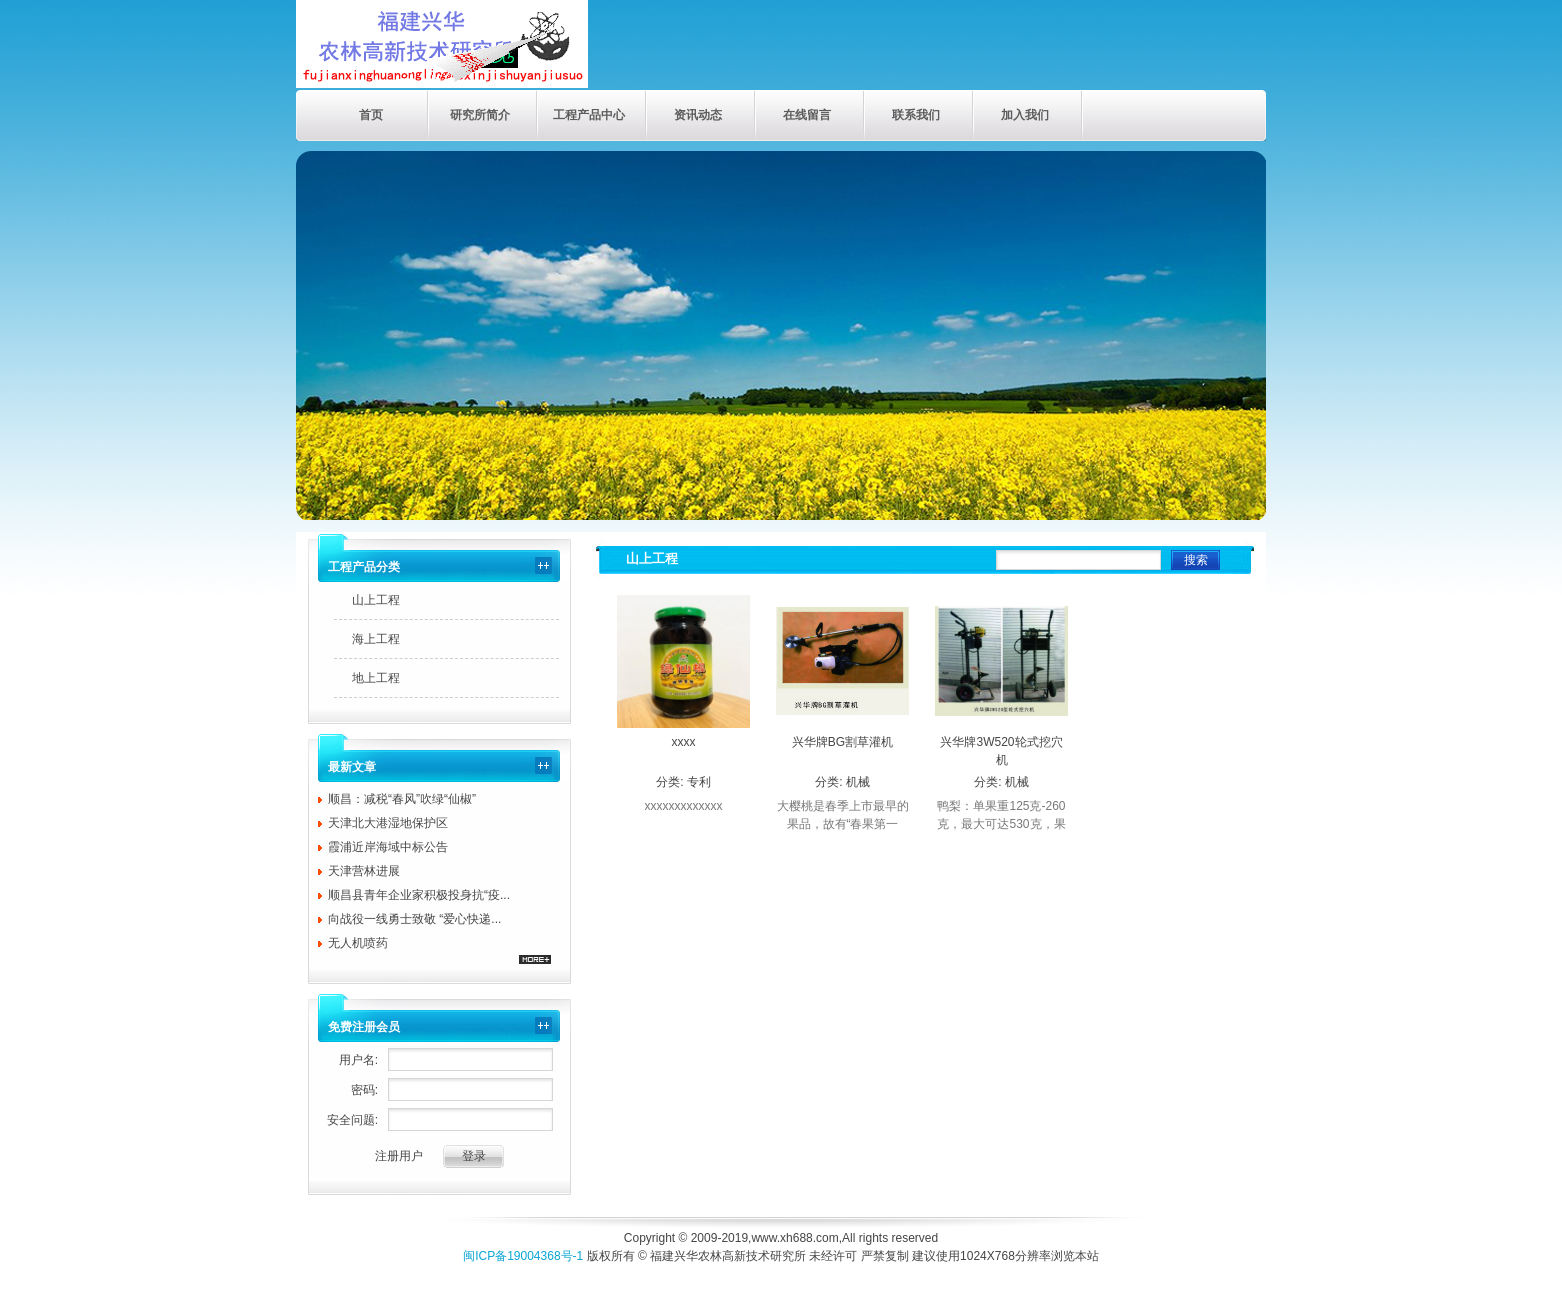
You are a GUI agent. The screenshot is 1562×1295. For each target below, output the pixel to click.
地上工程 (376, 678)
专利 (699, 782)
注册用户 (399, 1156)
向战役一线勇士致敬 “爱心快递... (414, 919)
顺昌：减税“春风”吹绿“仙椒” (402, 799)
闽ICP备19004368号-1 (523, 1256)
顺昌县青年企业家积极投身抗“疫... (419, 895)
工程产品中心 (589, 115)
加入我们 (1025, 115)
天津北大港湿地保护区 (388, 823)
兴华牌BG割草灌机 (842, 742)
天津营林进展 (364, 871)
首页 (371, 115)
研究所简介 (480, 115)
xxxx (684, 742)
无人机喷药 (358, 943)
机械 (858, 782)
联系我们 (916, 115)
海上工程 (376, 639)
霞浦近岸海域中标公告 (388, 847)
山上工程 (376, 600)
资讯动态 (698, 115)
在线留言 (807, 115)
